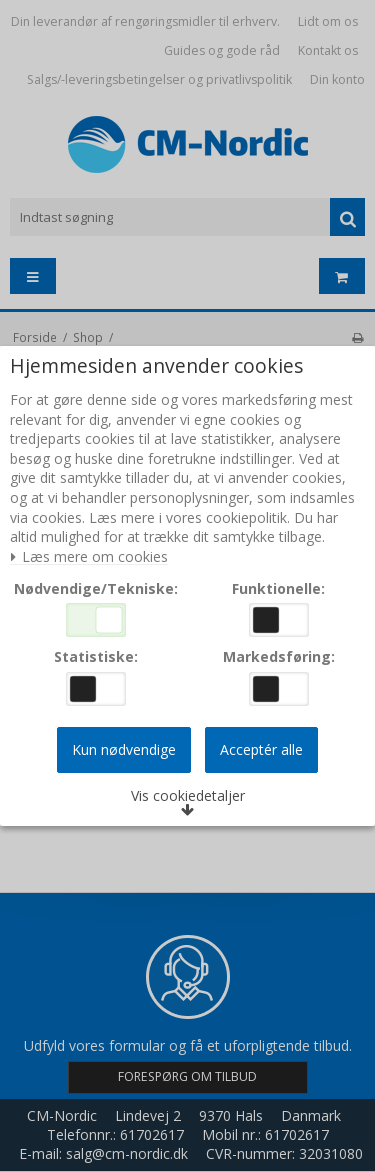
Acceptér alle (261, 749)
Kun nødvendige (124, 749)
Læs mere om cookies (89, 557)
